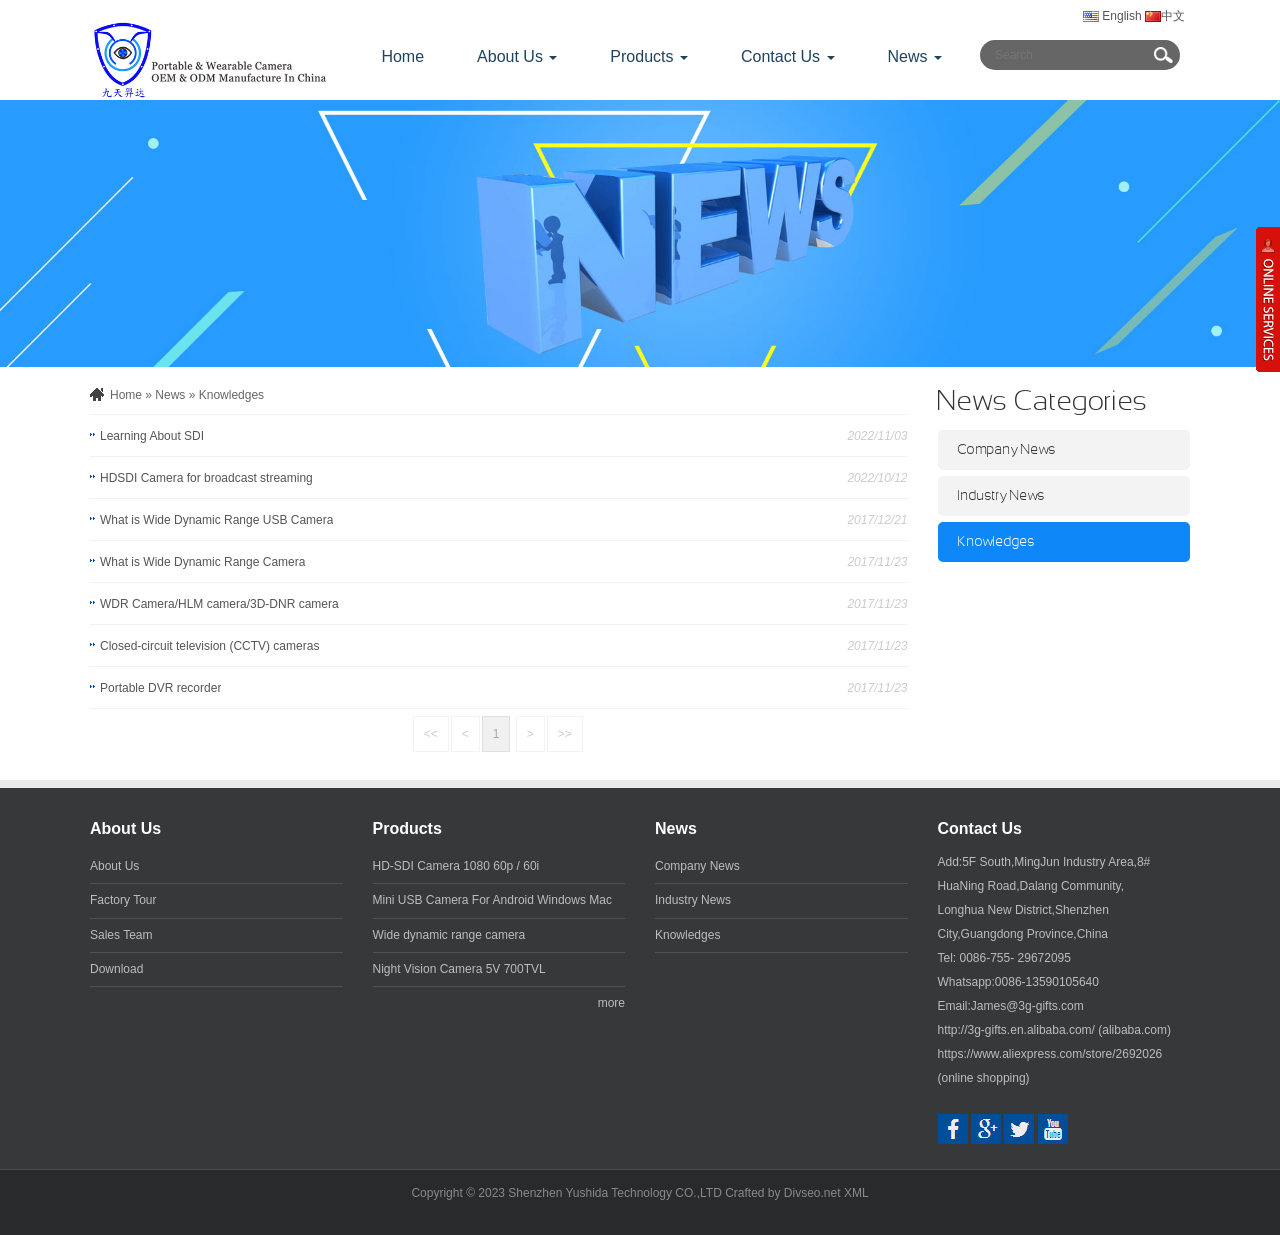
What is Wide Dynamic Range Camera (202, 562)
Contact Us (980, 828)
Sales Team (121, 935)
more (611, 1003)
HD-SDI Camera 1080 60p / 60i (456, 866)
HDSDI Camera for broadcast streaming (206, 478)
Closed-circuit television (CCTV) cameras (209, 646)
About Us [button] (517, 56)
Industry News (1001, 496)
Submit (1163, 55)
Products (407, 828)
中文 (1163, 16)
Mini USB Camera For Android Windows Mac (492, 900)
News (170, 395)
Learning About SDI (152, 436)
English (1112, 16)
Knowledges (231, 395)
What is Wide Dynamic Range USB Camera (216, 520)
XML (856, 1193)
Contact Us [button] (788, 56)
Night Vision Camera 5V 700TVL (459, 969)
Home (402, 56)
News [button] (915, 56)
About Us (125, 828)
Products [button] (649, 56)
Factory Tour (123, 900)
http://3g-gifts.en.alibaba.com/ (1016, 1030)
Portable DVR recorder (160, 688)
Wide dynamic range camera (449, 935)
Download (116, 969)
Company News (1007, 450)
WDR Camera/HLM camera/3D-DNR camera (219, 604)
